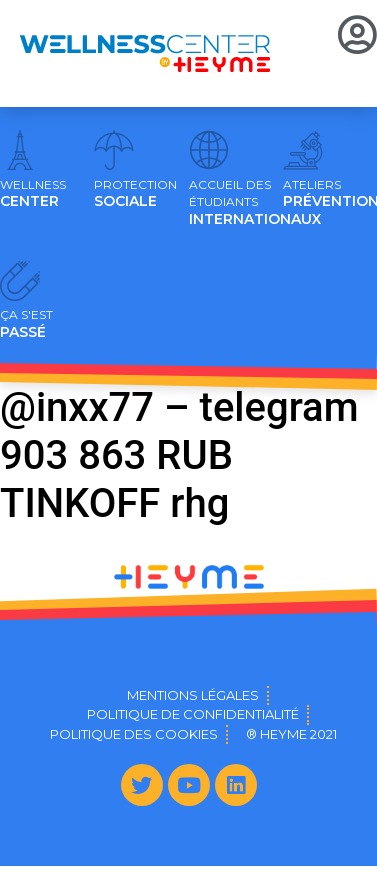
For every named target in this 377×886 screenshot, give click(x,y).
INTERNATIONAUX (255, 203)
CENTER (33, 194)
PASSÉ (26, 324)
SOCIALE (135, 194)
